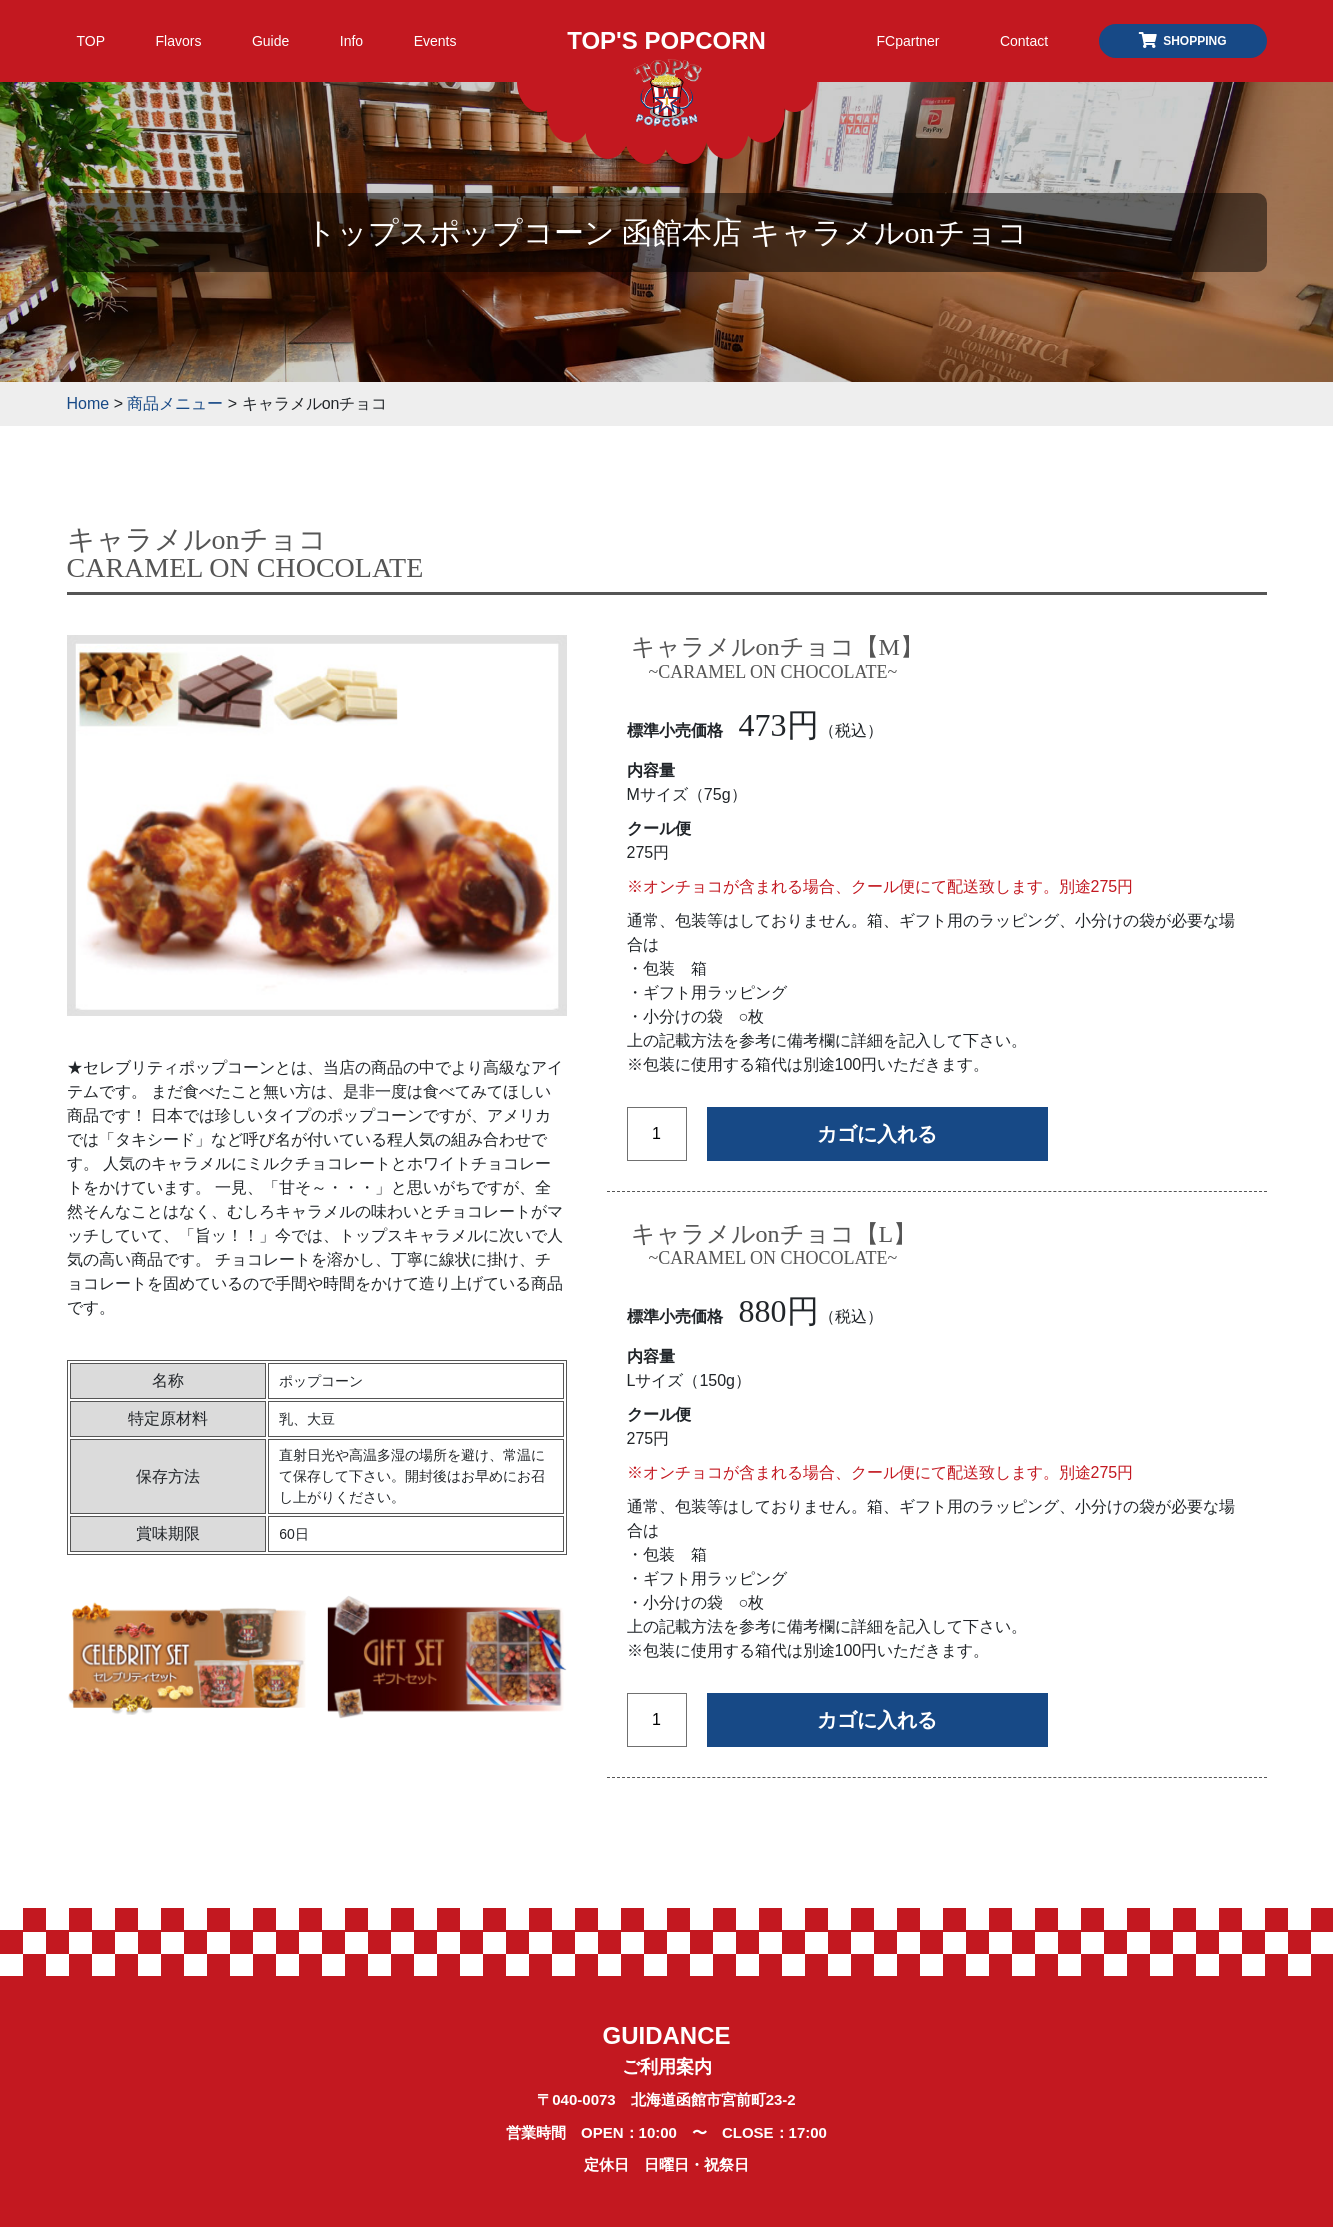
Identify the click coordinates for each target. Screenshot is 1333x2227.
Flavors (179, 41)
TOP (91, 41)
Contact (1024, 41)
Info (351, 41)
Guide (270, 41)
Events (435, 41)
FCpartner (908, 41)
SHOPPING (1182, 41)
